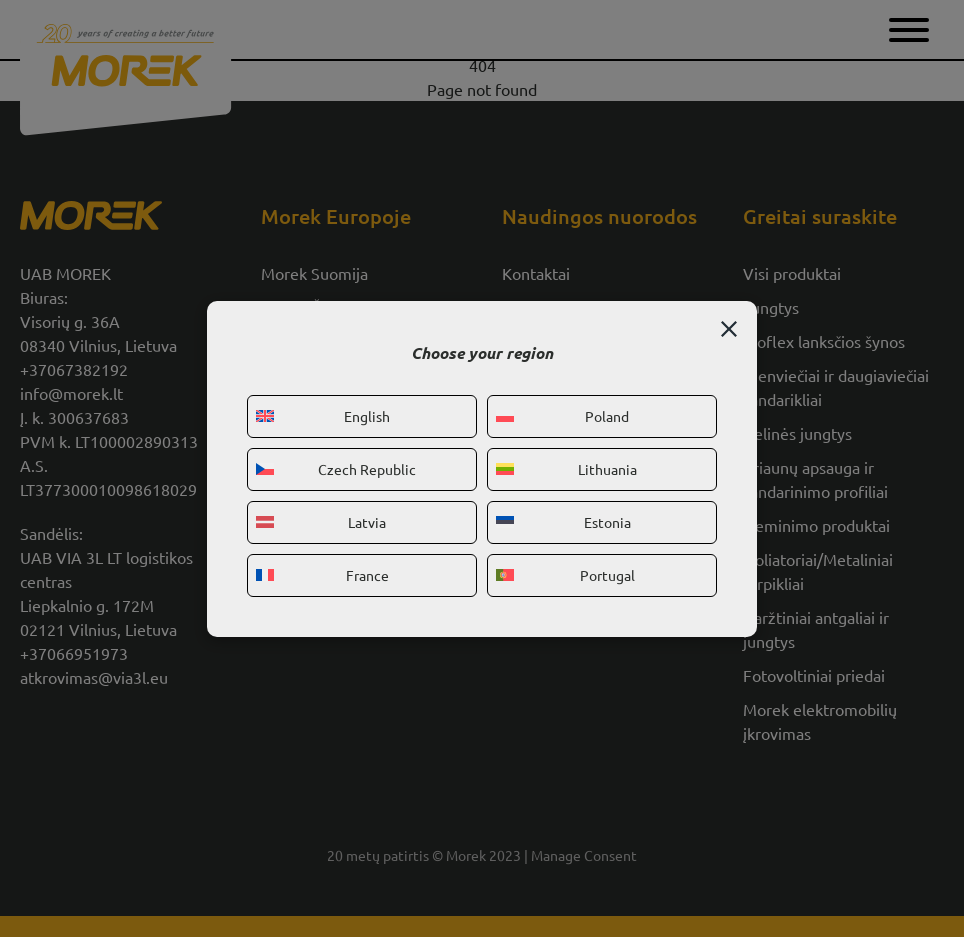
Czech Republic (336, 469)
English (323, 416)
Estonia (563, 522)
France (322, 575)
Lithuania (566, 469)
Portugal (565, 575)
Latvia (321, 522)
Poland (562, 416)
